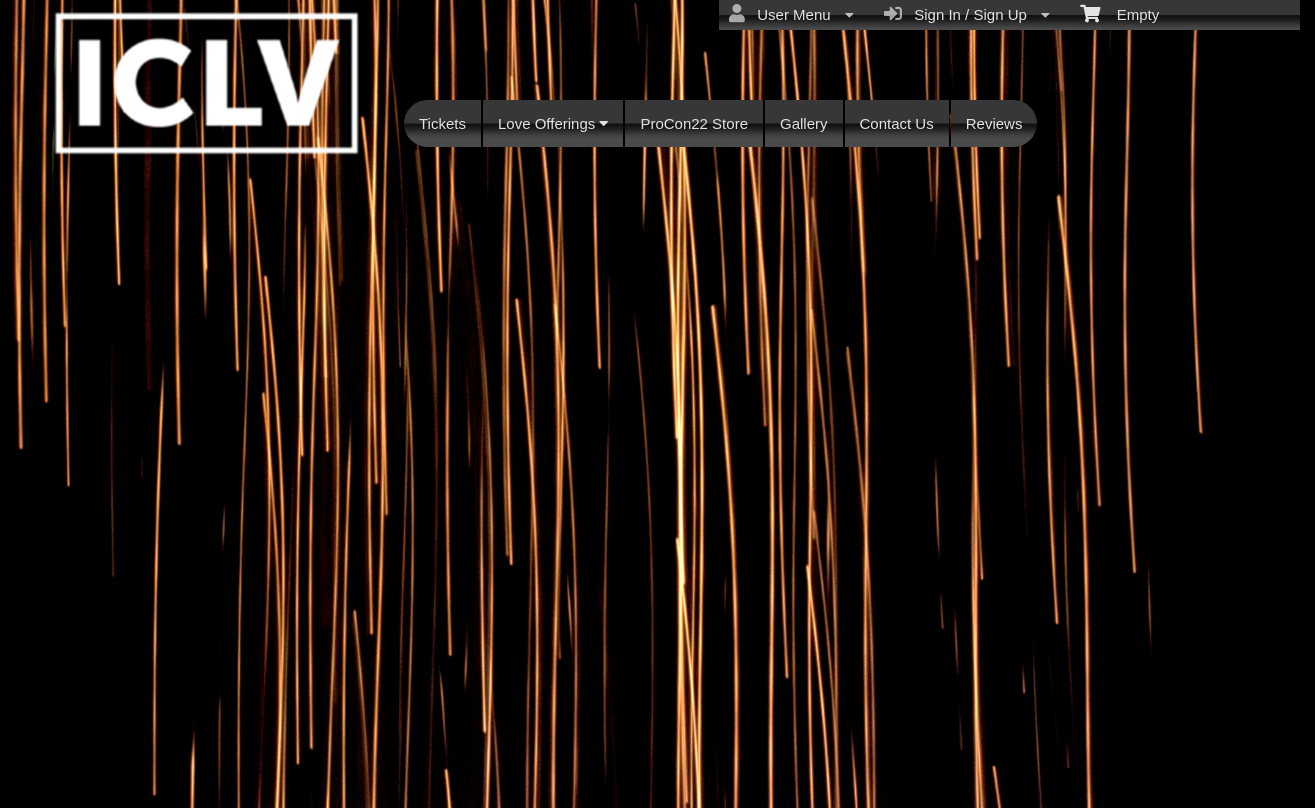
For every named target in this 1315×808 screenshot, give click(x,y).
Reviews (994, 123)
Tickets (442, 123)
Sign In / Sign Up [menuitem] (967, 14)
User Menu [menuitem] (791, 14)
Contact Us (897, 123)
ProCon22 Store (694, 123)
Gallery (804, 123)
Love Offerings (553, 123)
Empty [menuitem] (1119, 13)
